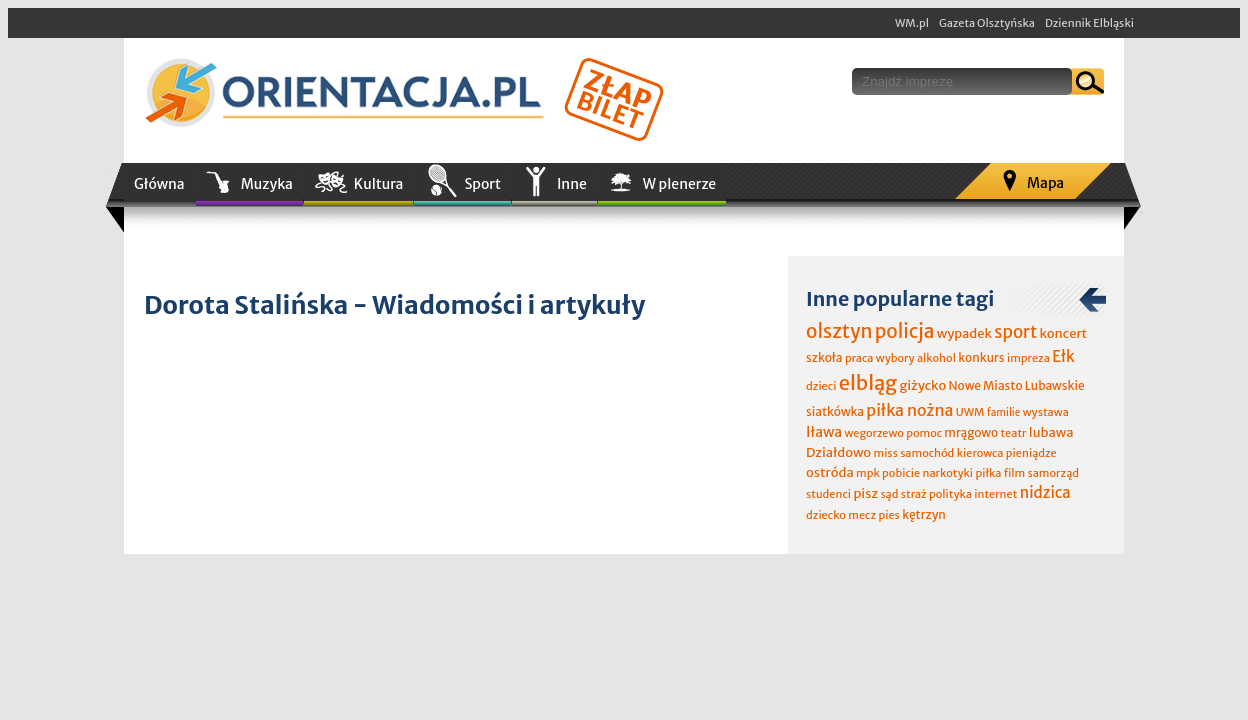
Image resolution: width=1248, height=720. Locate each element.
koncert (1063, 333)
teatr (1013, 433)
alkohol (936, 358)
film (1015, 473)
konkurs (981, 357)
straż (914, 494)
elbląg (868, 382)
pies (888, 515)
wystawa (1046, 412)
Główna (159, 184)
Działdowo (838, 452)
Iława (824, 432)
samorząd (1053, 473)
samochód (927, 453)
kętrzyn (924, 514)
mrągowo (971, 432)
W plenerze (679, 184)
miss (885, 453)
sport (1015, 332)
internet (995, 494)
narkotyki (948, 473)
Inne (572, 184)
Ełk (1063, 356)
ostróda (830, 472)
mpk (868, 473)
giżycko (922, 385)
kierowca (980, 453)
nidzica (1045, 492)
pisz (865, 493)
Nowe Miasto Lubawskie (1017, 385)
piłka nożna (909, 410)
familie (1004, 412)
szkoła (824, 357)
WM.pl (912, 23)
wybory (895, 358)
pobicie (901, 473)
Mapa (1045, 183)
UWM (970, 412)
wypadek (964, 333)
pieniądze (1031, 453)
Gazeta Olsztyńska (987, 23)
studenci (828, 494)
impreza (1028, 358)
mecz (862, 515)
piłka (988, 473)
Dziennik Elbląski (1089, 23)
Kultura (379, 184)
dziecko (826, 515)
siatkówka (835, 411)
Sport (482, 184)
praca (859, 358)
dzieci (821, 386)
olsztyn (839, 331)
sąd (889, 494)
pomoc (924, 433)
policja (905, 331)
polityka (950, 494)
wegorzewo (873, 433)
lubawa (1051, 432)
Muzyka (267, 184)
